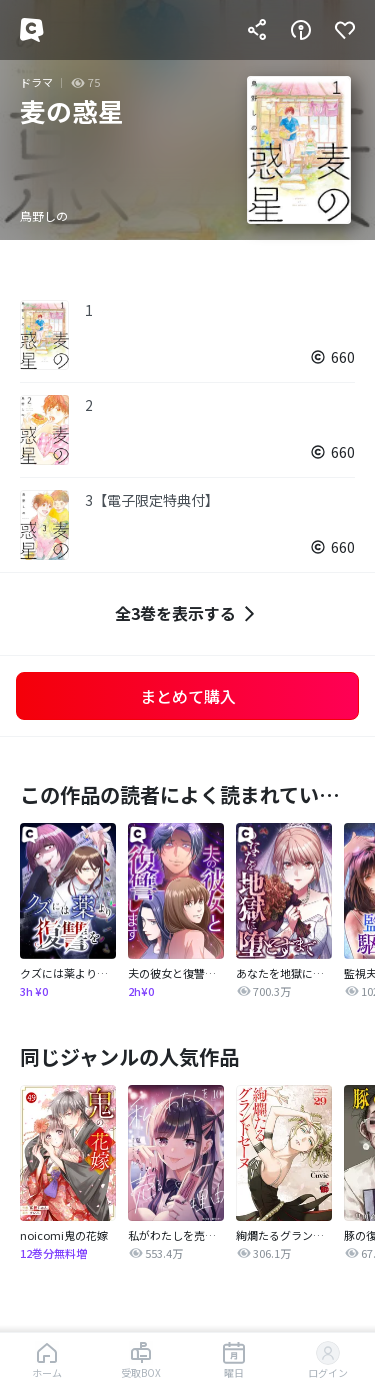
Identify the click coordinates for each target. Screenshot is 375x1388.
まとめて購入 (188, 696)
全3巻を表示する (187, 613)
